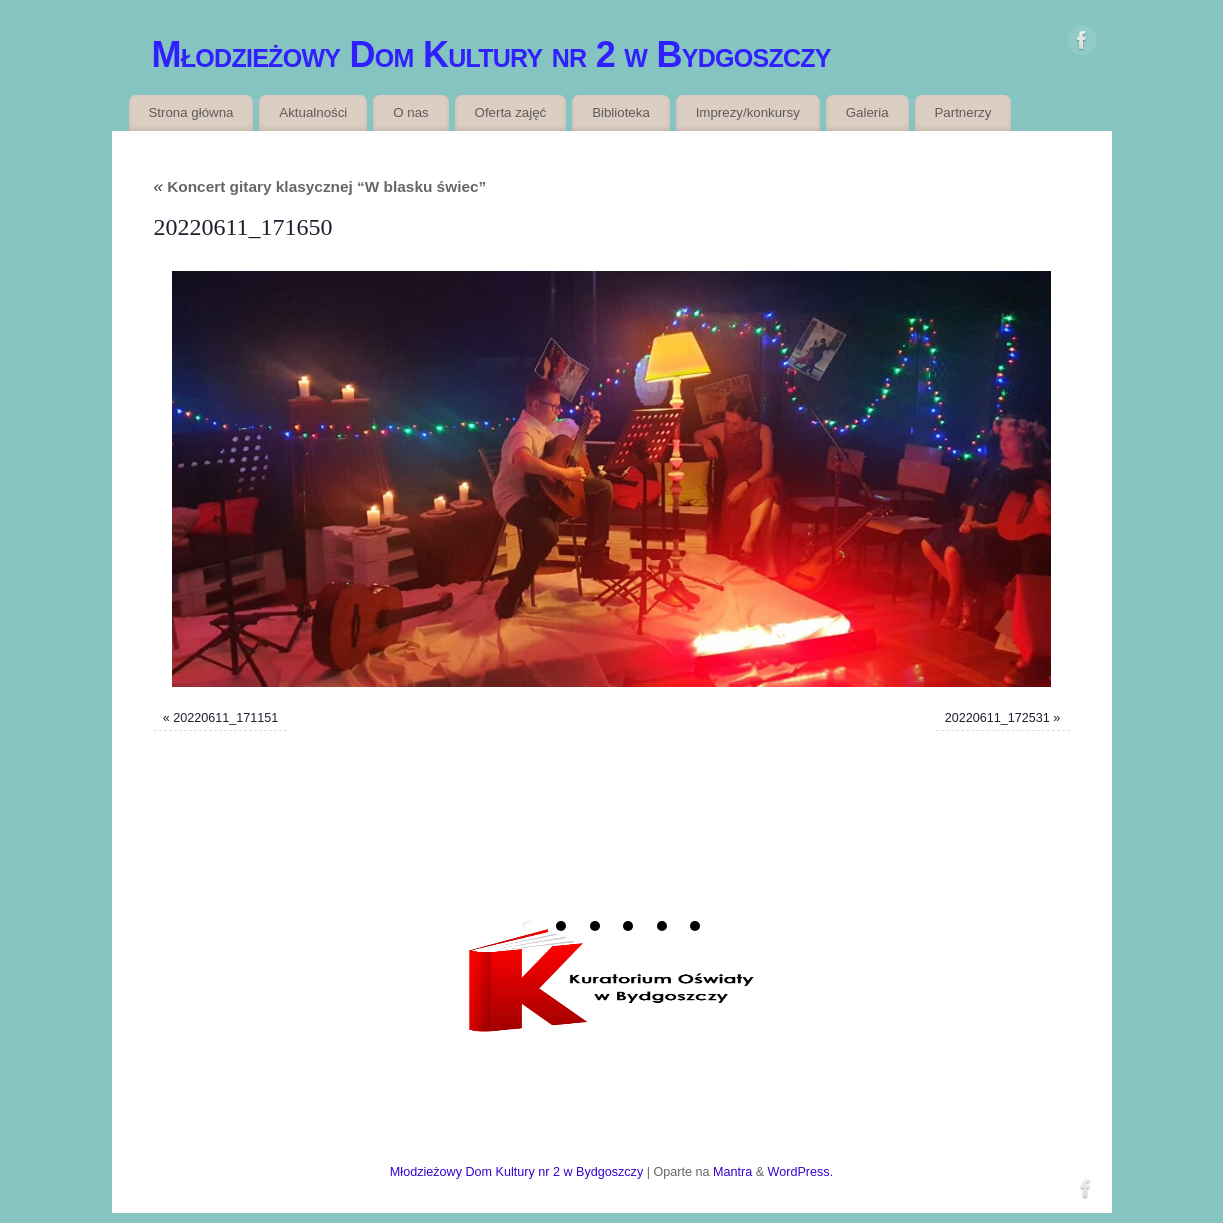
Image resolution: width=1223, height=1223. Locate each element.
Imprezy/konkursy (748, 112)
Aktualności (313, 112)
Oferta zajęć (511, 112)
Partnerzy (962, 112)
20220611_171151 (225, 718)
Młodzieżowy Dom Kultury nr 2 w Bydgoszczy (491, 54)
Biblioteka (621, 112)
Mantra (732, 1172)
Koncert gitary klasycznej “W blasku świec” (320, 186)
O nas (410, 112)
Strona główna (190, 112)
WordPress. (801, 1172)
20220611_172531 (997, 718)
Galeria (867, 112)
